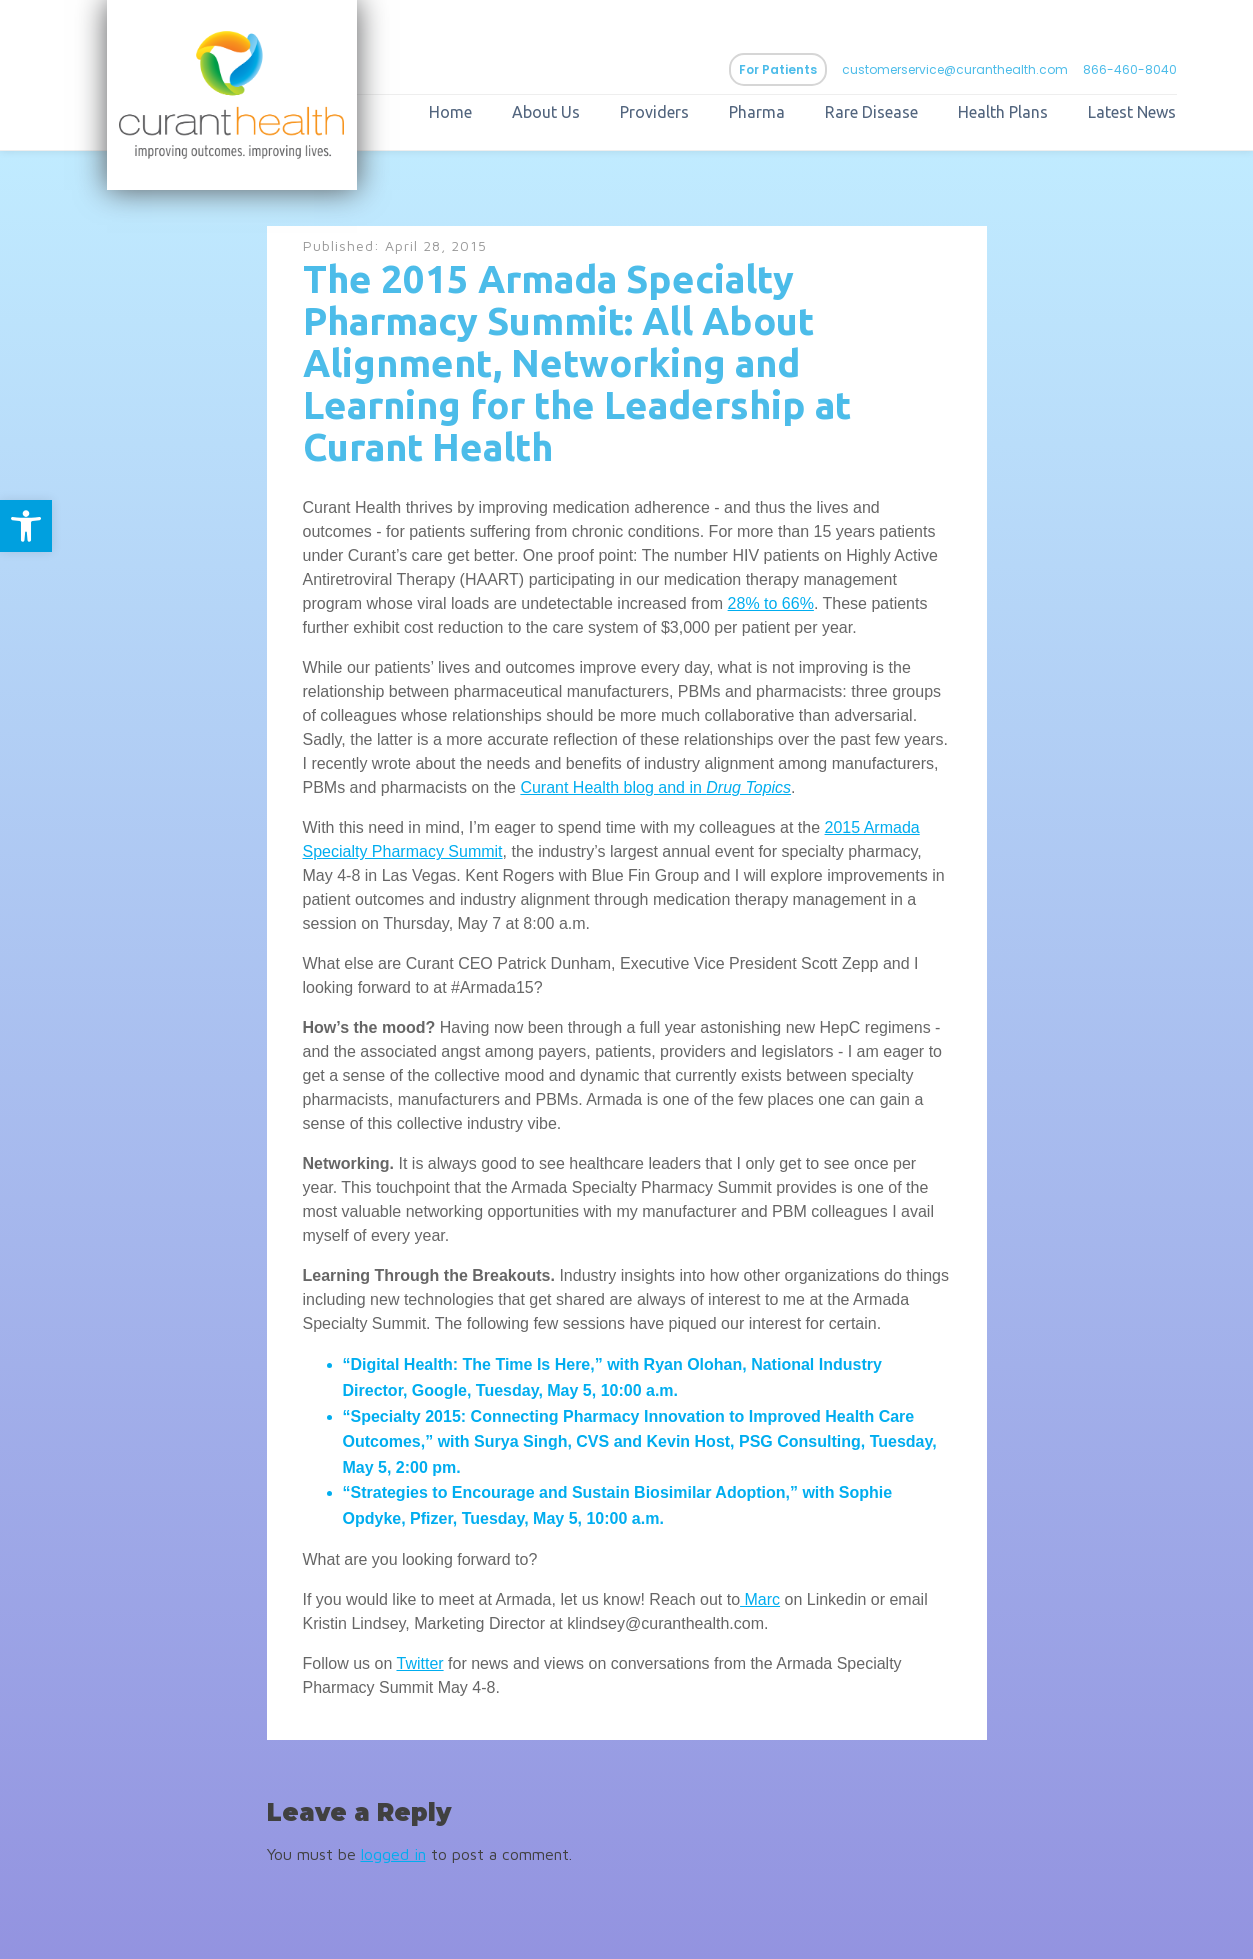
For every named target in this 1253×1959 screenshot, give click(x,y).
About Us (546, 112)
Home (450, 112)
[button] (26, 526)
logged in (393, 1854)
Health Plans (1003, 112)
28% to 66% (771, 603)
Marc (760, 1599)
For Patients (778, 69)
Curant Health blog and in (613, 787)
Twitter (419, 1663)
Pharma (757, 112)
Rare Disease (871, 112)
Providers (654, 112)
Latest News (1132, 112)
